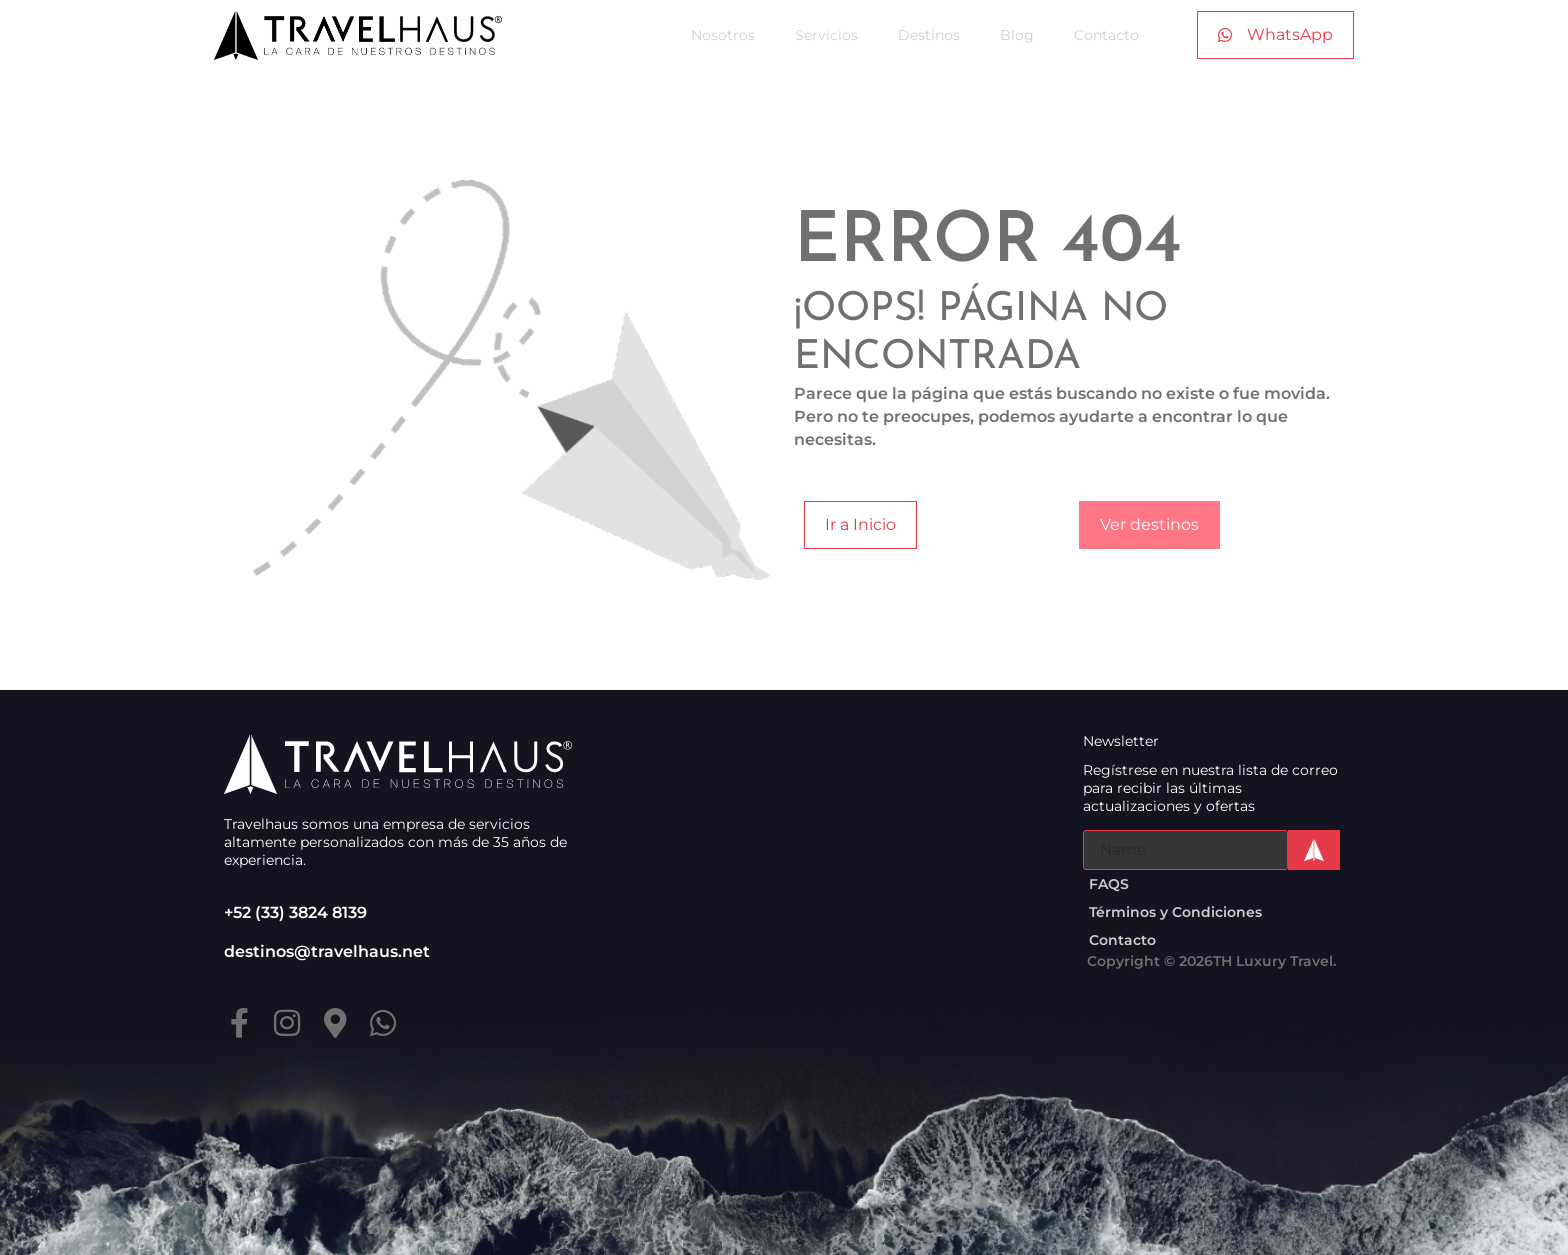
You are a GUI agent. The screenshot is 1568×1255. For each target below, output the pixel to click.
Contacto (1106, 35)
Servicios (826, 35)
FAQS (1109, 884)
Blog (1017, 35)
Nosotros (723, 35)
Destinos (929, 35)
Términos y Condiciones (1175, 912)
